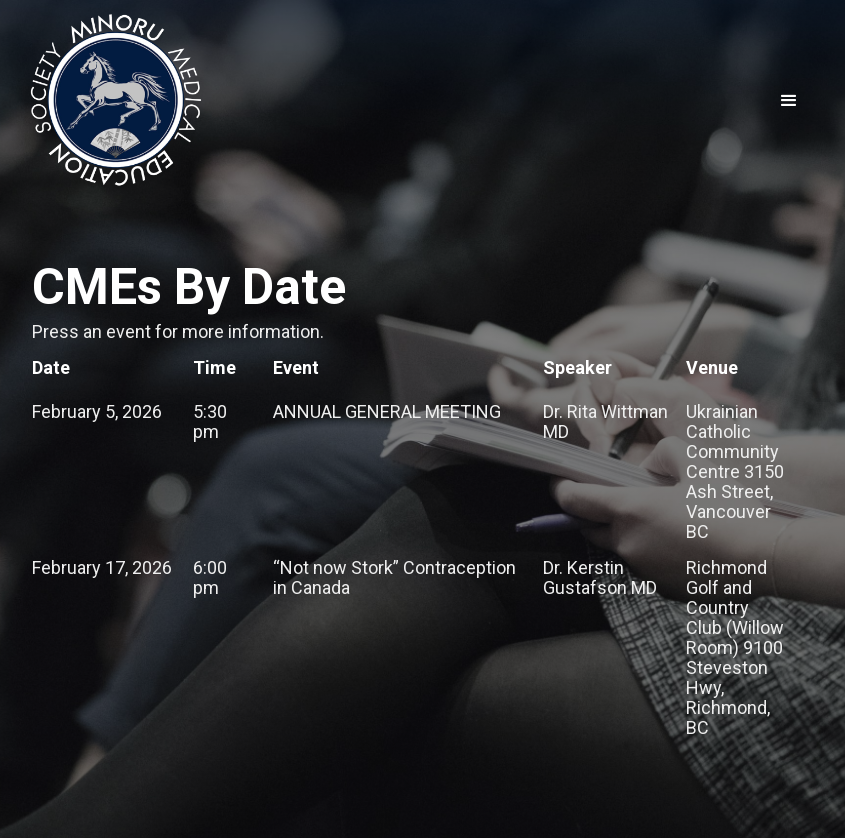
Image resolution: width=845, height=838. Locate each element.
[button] (789, 101)
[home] (115, 101)
